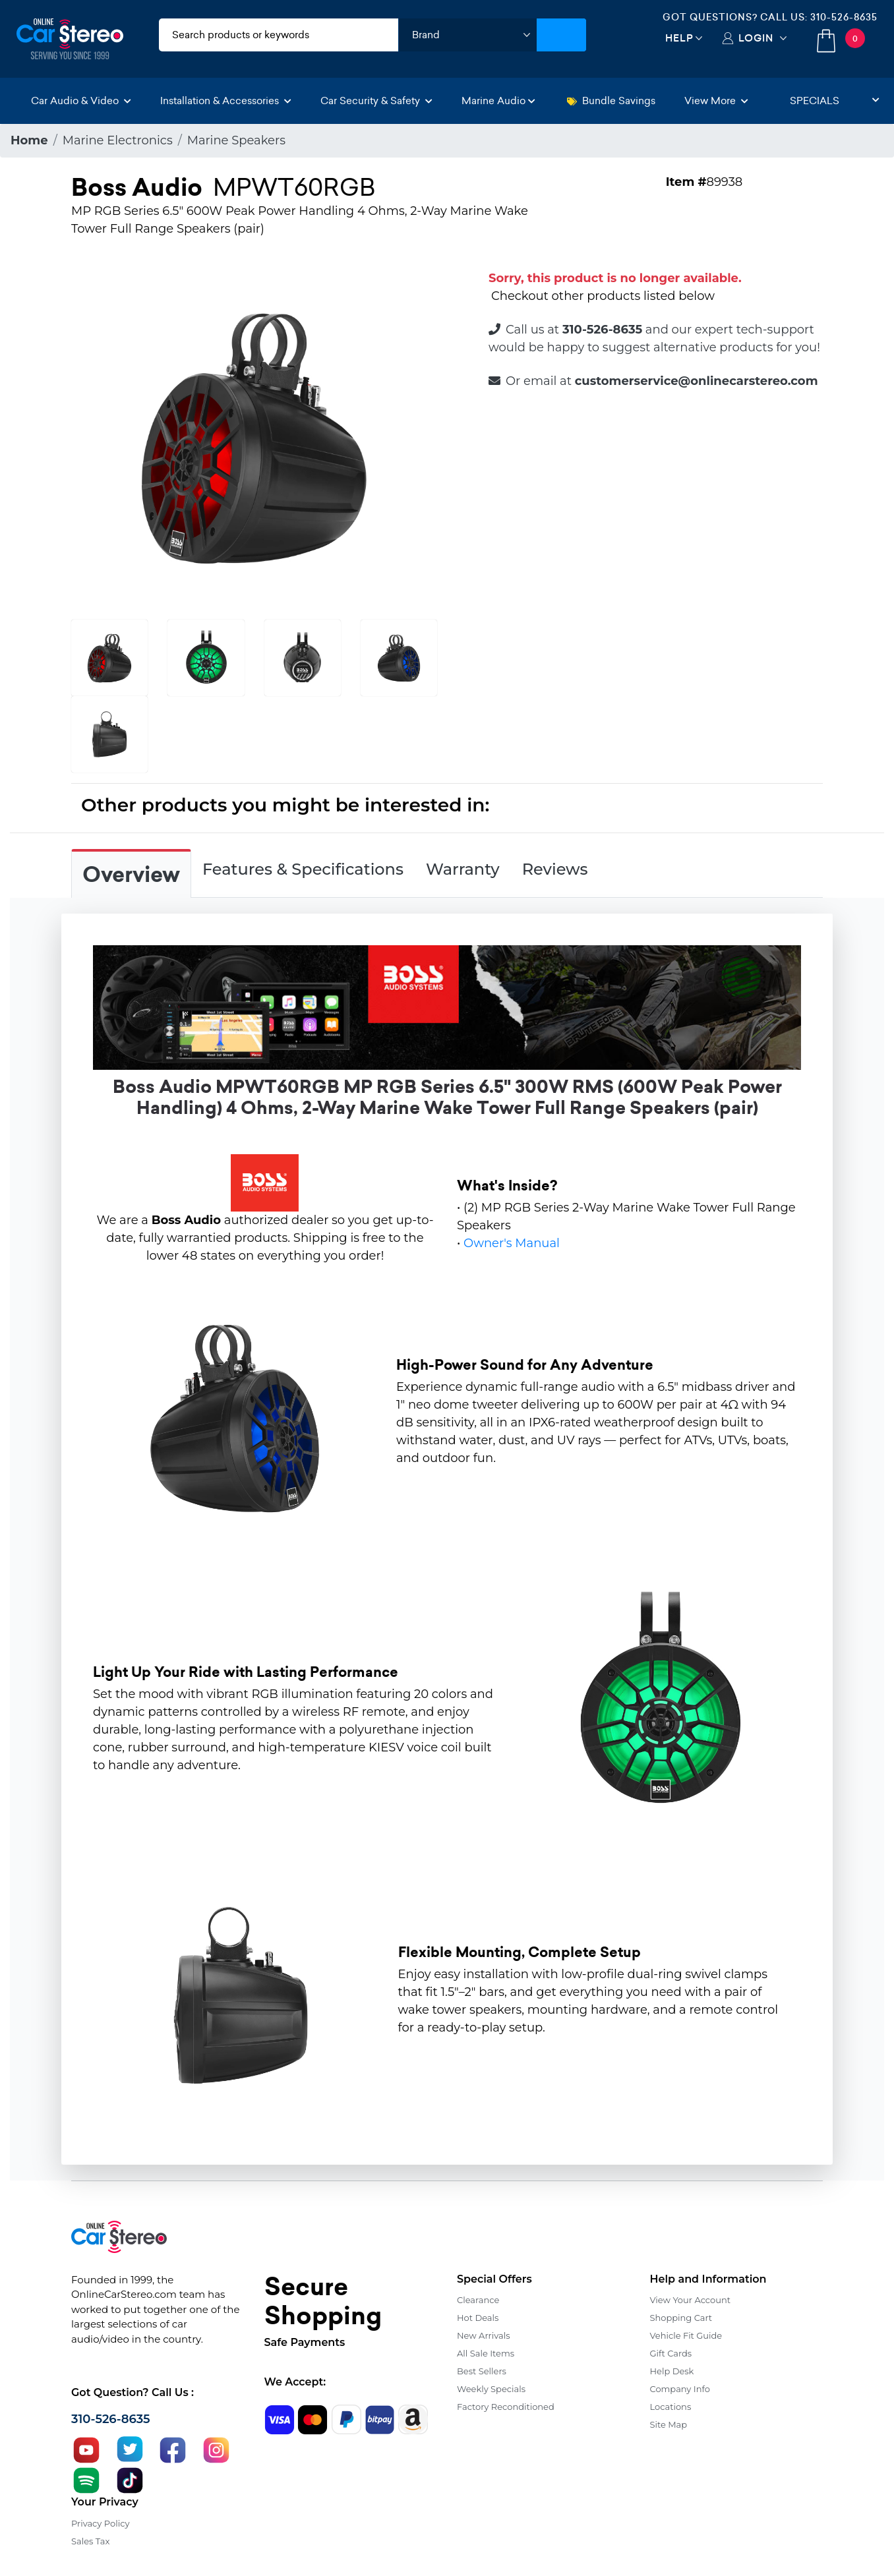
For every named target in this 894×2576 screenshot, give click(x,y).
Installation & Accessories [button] (225, 100)
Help (679, 38)
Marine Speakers (236, 140)
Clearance (478, 2300)
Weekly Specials (491, 2389)
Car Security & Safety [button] (376, 100)
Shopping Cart (681, 2317)
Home (29, 140)
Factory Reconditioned (505, 2406)
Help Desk (672, 2371)
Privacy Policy (100, 2523)
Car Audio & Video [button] (81, 100)
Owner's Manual (511, 1243)
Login (755, 38)
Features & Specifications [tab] (302, 869)
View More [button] (716, 100)
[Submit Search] (561, 34)
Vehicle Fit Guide (686, 2335)
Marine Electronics (118, 140)
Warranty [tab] (463, 869)
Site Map (669, 2424)
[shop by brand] (467, 34)
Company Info (680, 2389)
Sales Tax (90, 2541)
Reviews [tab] (555, 869)
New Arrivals (483, 2335)
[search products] (278, 34)
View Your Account (690, 2300)
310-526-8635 (844, 17)
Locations (671, 2406)
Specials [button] (834, 100)
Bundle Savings (611, 100)
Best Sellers (481, 2371)
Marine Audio (498, 100)
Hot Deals (477, 2317)
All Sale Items (485, 2353)
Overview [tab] (131, 875)
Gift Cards (671, 2353)
